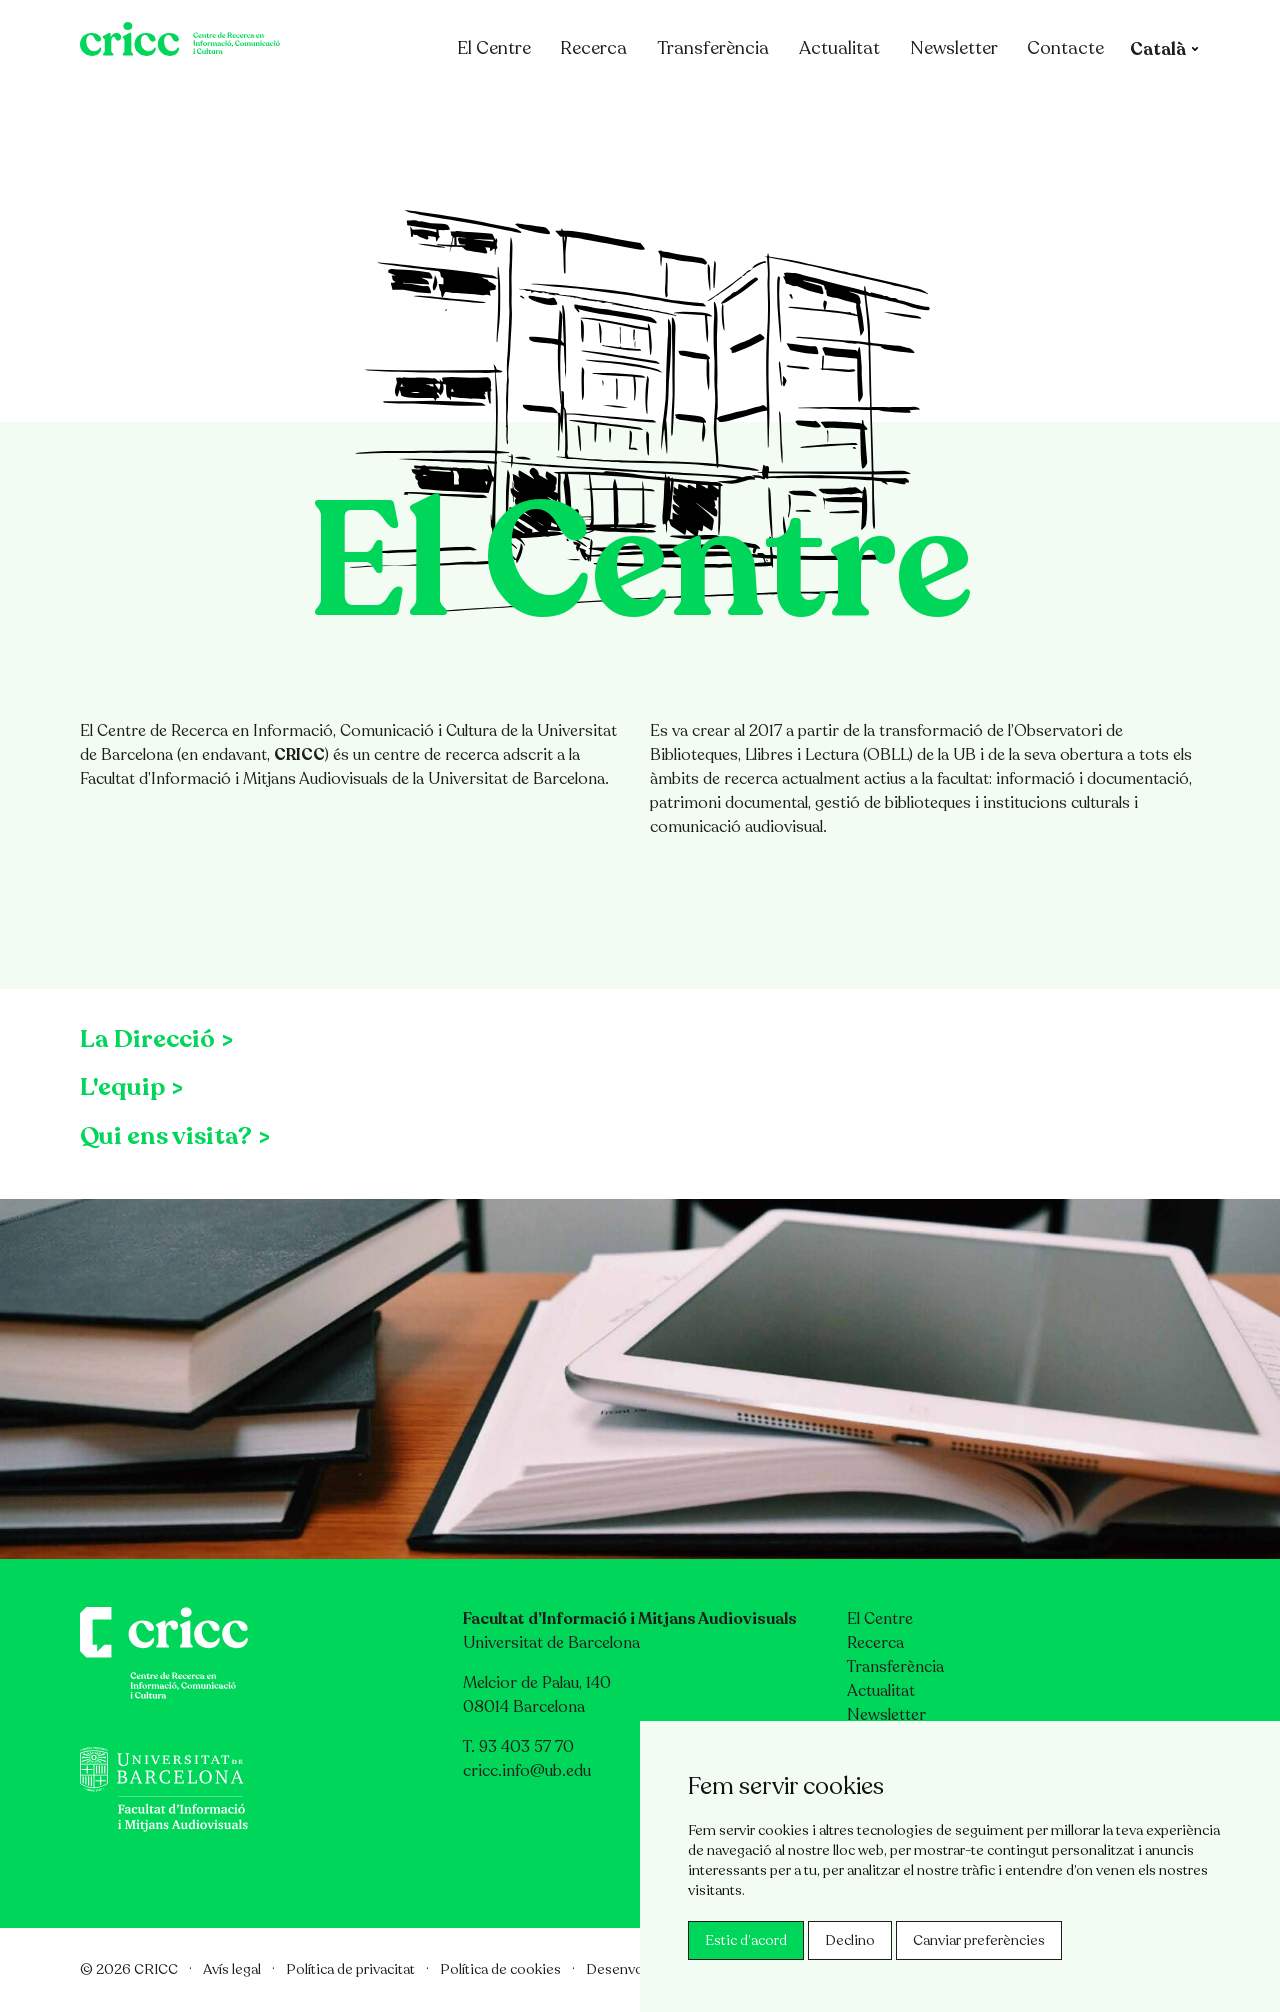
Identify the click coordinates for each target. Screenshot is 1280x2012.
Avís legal (232, 1969)
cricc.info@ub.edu (527, 1771)
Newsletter (964, 103)
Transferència (723, 103)
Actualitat (849, 103)
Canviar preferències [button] (979, 1940)
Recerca (603, 103)
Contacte (1075, 103)
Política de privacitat (350, 1969)
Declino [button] (850, 1940)
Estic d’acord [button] (746, 1940)
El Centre (514, 103)
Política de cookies (500, 1969)
